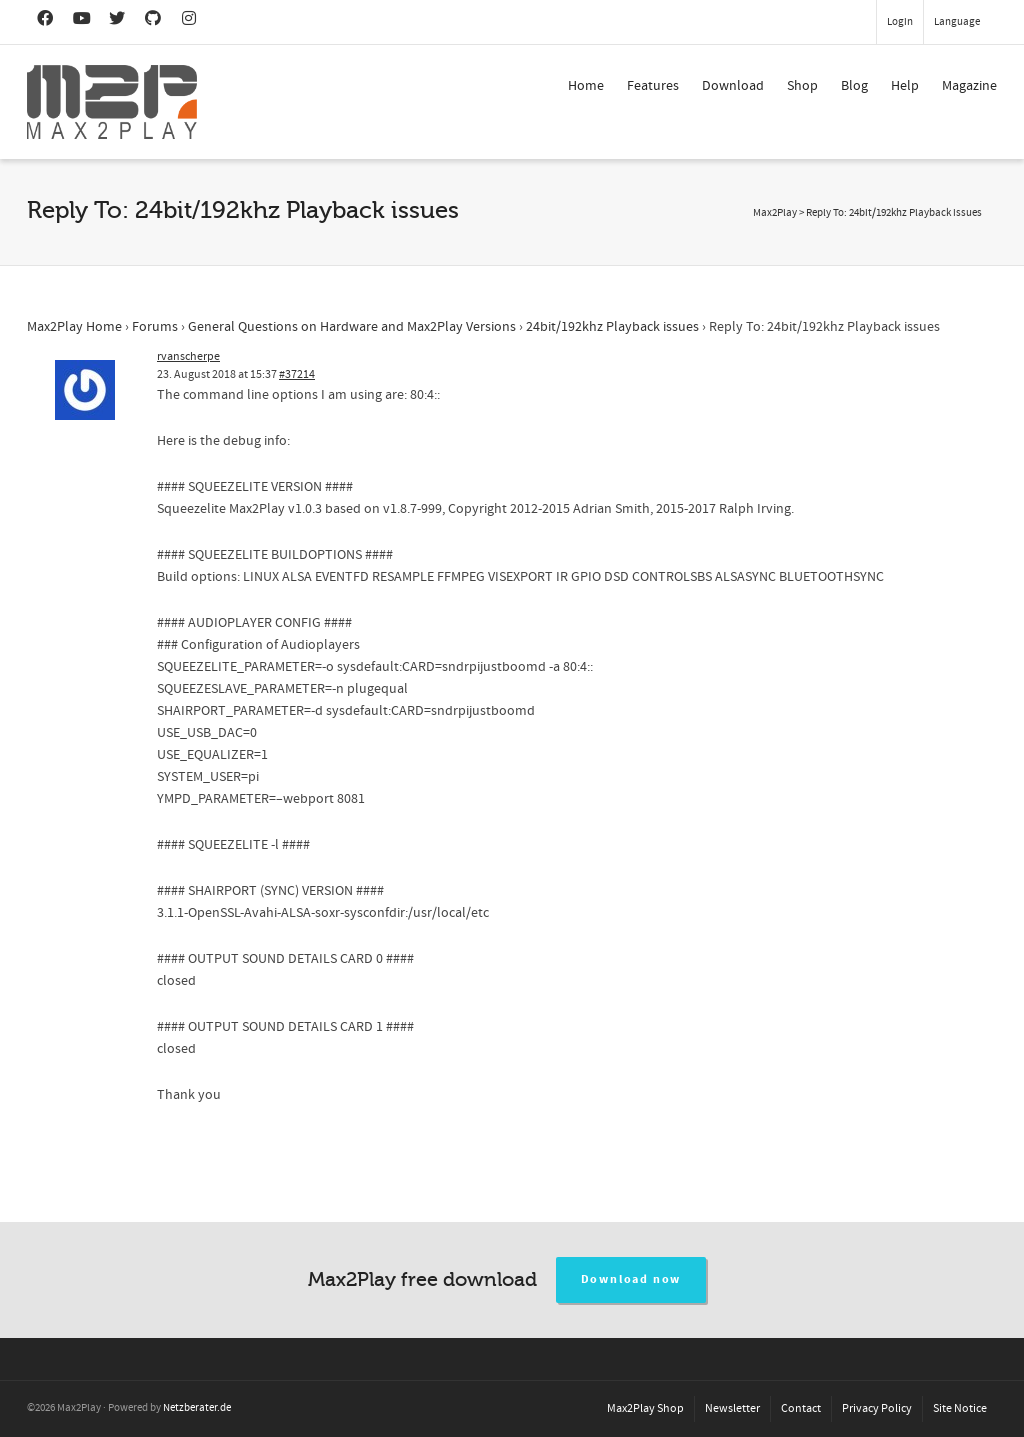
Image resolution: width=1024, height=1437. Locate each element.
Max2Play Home (74, 327)
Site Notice (960, 1408)
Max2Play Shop (645, 1408)
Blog (854, 86)
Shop (802, 86)
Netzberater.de (197, 1408)
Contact (801, 1408)
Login (900, 22)
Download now (631, 1279)
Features (653, 86)
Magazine (969, 86)
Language (957, 22)
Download (733, 86)
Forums (155, 327)
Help (905, 86)
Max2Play (775, 213)
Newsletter (732, 1408)
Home (586, 86)
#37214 (297, 374)
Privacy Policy (877, 1408)
